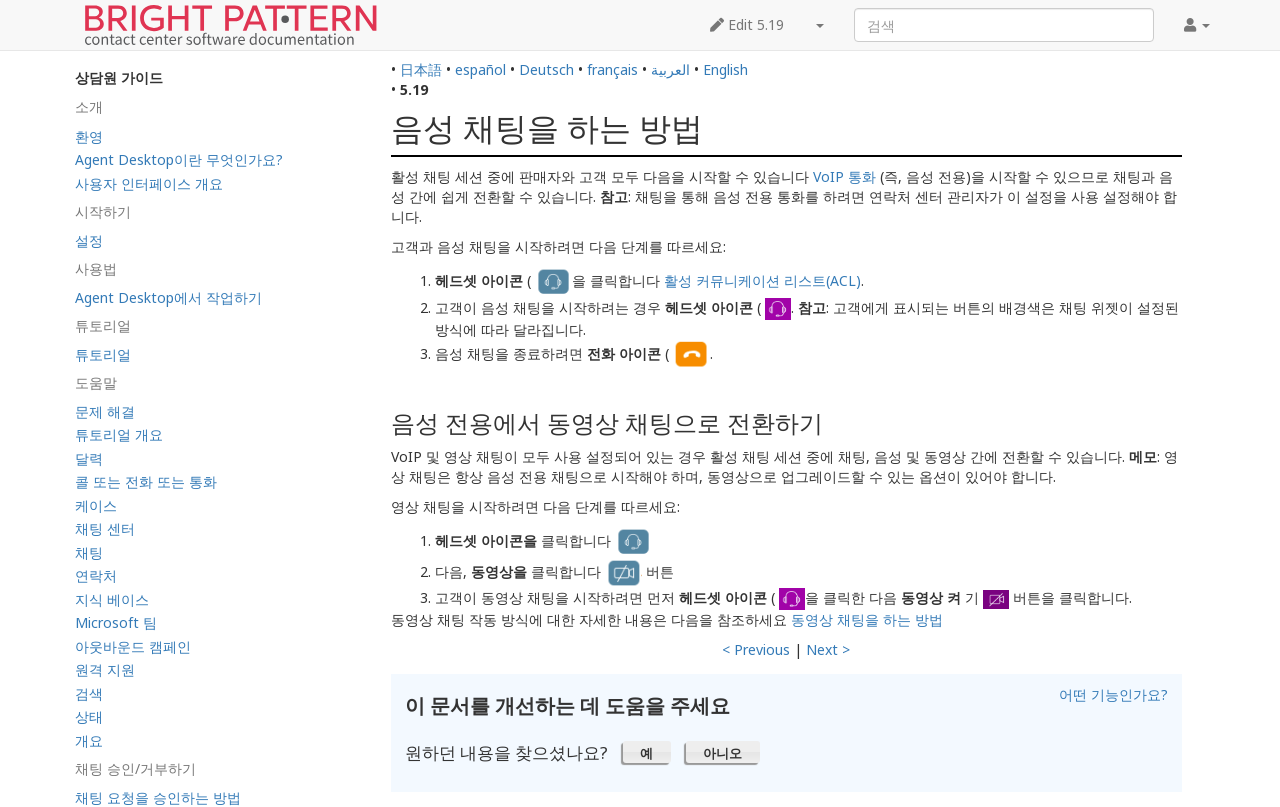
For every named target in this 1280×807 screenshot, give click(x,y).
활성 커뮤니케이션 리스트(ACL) (762, 280)
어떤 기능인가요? (1113, 694)
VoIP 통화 (844, 176)
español (480, 69)
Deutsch (546, 69)
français (612, 69)
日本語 (421, 69)
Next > (828, 649)
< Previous (756, 649)
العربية (670, 69)
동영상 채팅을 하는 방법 (867, 619)
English (725, 69)
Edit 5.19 (747, 24)
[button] (647, 752)
